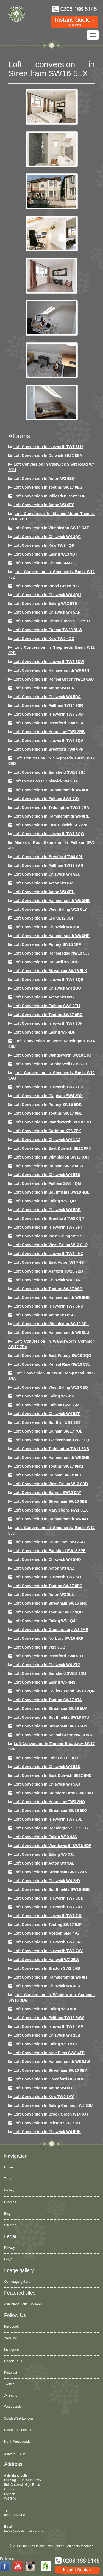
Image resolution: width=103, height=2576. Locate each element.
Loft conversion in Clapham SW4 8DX (48, 1096)
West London (14, 2407)
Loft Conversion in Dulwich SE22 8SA (47, 455)
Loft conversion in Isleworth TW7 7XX (48, 1907)
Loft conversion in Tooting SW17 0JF (47, 1924)
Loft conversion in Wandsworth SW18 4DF (52, 1845)
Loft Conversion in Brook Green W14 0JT (50, 2114)
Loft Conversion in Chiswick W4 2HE (46, 927)
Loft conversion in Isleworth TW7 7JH (48, 1023)
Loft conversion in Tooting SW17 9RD (48, 1014)
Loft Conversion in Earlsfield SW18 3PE (49, 1551)
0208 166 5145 (15, 2515)
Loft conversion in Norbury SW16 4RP (48, 1638)
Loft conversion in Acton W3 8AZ (43, 1568)
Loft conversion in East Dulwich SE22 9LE (52, 825)
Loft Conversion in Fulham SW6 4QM (47, 1183)
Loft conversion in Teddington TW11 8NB (51, 1449)
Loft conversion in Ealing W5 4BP (44, 1032)
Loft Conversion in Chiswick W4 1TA (46, 1280)
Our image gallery (17, 2282)
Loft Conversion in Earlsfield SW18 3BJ (49, 772)
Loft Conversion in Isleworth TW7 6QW (48, 834)
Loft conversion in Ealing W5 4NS (44, 1682)
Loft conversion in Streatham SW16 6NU (50, 1603)
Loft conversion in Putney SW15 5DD (47, 1104)
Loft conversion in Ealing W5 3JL (43, 1854)
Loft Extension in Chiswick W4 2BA (45, 781)
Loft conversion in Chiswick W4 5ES (46, 1174)
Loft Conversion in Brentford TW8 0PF (48, 749)
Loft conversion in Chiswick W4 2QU (47, 988)
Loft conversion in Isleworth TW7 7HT (48, 1227)
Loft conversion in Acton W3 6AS (44, 883)
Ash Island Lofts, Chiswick (23, 2304)
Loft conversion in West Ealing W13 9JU (50, 1236)
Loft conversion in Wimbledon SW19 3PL (51, 1324)
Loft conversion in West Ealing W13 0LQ (50, 1245)
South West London (18, 2418)
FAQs (8, 2259)
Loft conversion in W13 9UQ (39, 1647)
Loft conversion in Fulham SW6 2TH (46, 1006)
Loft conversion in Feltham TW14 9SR (48, 705)
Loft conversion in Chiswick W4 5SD (46, 1766)
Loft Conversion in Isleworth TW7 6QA (48, 740)
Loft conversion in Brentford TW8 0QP (48, 1218)
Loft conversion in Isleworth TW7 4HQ (48, 1253)
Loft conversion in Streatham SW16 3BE (50, 1501)
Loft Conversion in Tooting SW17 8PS (47, 1586)
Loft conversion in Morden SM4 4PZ (46, 1933)
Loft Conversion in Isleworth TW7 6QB (48, 979)
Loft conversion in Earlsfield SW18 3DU (49, 1673)
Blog (7, 2214)
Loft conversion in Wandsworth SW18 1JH (52, 1122)
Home (8, 2167)
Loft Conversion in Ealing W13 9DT (45, 554)
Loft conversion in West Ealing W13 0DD (50, 1484)
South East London (18, 2430)
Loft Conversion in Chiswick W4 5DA (47, 696)
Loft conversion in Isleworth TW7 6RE (48, 1942)
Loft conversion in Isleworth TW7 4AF (48, 2026)
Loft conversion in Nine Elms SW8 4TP (49, 2053)
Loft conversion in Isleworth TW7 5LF (47, 1577)
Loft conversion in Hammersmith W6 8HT (51, 1977)
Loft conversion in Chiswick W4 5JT (46, 1413)
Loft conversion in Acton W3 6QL (44, 2088)
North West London (18, 2441)
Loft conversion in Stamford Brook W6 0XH (53, 1793)
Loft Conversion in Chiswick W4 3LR (46, 1986)
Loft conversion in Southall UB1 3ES (47, 1422)
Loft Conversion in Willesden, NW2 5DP (49, 496)
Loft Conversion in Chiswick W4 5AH (47, 612)
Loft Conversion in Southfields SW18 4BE (51, 1192)
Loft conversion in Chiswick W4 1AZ (46, 1139)
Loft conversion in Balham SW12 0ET (47, 1475)
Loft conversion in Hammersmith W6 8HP (51, 935)
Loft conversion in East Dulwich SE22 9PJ (52, 1148)
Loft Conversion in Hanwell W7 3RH (46, 962)
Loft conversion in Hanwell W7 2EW (46, 1959)
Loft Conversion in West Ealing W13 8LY (50, 909)
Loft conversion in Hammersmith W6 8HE (51, 1457)
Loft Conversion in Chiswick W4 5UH (47, 2132)
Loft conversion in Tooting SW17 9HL (47, 1113)
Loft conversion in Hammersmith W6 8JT (51, 1519)
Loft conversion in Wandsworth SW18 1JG (52, 1055)
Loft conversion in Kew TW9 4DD (43, 638)
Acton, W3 (11, 2453)
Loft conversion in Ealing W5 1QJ (44, 1621)
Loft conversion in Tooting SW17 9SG (48, 1288)
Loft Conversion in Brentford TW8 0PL (48, 857)
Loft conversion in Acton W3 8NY (44, 997)
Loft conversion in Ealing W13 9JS (45, 1837)
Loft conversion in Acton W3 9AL (43, 1863)
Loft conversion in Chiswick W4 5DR (47, 1210)
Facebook (11, 2327)
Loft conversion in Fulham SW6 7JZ (46, 1405)
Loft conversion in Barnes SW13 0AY (47, 1492)
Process (10, 2202)
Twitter (9, 2384)
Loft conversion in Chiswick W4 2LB (46, 2035)
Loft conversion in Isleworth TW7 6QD (48, 1898)
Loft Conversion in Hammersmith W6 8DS (51, 790)
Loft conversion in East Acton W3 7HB (48, 1262)
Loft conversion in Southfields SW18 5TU (51, 1717)
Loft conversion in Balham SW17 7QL (47, 1431)
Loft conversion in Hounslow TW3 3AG (49, 1542)
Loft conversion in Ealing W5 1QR (44, 1201)
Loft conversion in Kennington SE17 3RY (51, 1828)
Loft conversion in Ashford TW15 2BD (48, 1271)
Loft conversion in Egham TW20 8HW (47, 630)
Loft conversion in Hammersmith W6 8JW (51, 2061)
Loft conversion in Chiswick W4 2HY (46, 1880)
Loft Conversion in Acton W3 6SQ (44, 478)
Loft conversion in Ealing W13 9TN (45, 2044)
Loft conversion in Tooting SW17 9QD (48, 1612)
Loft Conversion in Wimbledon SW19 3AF (51, 528)
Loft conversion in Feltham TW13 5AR (48, 865)
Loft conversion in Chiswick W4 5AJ (46, 1784)
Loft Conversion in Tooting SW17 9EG (48, 487)
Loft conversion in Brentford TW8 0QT (48, 1656)
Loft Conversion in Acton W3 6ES (43, 505)
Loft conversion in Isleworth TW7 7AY (48, 1951)
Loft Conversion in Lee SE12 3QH (44, 918)
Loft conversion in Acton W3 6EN (44, 688)
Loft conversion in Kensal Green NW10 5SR (53, 1735)
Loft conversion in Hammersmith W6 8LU (51, 1332)
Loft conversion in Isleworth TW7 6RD (48, 1306)
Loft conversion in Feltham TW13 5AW (48, 2018)
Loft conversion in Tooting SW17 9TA (47, 1700)
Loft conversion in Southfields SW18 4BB (51, 1889)
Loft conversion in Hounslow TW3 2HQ (49, 1802)
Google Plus (13, 2361)
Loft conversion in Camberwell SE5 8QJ (50, 1064)
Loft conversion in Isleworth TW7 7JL (47, 1819)
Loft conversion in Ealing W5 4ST (44, 1396)
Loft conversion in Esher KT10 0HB (45, 1758)
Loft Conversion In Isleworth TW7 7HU (48, 1087)
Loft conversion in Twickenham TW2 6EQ (51, 1440)
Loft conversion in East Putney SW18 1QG (52, 1355)
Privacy (9, 2248)
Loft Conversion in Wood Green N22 (46, 586)
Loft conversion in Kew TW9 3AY (43, 2096)
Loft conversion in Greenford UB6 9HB (49, 2079)
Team (8, 2179)
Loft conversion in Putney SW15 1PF (47, 944)
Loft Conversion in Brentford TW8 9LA (48, 723)
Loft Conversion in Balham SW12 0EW (48, 1166)
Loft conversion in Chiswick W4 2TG (46, 1665)
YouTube (10, 2338)
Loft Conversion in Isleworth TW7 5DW (48, 661)
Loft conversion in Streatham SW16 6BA (50, 2070)
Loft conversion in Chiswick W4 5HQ (47, 1559)
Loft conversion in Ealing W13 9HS (45, 2009)
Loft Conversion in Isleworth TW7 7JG (48, 714)
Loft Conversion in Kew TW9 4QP (43, 545)
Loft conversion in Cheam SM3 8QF (46, 563)
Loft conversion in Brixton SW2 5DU (46, 2123)
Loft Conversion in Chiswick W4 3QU (47, 595)
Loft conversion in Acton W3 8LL (43, 1594)
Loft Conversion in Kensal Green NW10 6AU (53, 679)
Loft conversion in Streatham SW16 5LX (50, 971)
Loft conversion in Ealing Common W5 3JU (53, 2105)
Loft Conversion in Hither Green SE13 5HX (52, 621)
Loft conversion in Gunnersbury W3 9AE (50, 1629)
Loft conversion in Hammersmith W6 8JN (51, 670)
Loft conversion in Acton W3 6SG (44, 1315)
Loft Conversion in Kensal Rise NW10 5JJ (51, 953)
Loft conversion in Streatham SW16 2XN (50, 1872)
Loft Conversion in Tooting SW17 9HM (48, 1466)
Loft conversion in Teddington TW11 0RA (51, 807)
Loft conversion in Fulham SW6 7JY (46, 798)
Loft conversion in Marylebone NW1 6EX (50, 1510)
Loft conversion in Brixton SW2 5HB (46, 1968)
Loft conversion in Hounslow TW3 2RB (49, 732)
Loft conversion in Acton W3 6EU (44, 892)
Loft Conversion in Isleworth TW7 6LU (48, 447)
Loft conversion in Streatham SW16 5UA (50, 1708)
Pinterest (10, 2373)
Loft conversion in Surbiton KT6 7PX (47, 1131)
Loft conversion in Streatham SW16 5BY (50, 1726)
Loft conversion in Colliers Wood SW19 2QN (54, 1691)
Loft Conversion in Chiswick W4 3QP (47, 536)
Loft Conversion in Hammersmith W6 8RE (51, 816)
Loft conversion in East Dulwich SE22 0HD (52, 1775)
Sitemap (10, 2225)
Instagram (11, 2350)
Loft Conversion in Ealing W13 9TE (45, 603)
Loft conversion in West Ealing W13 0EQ (50, 1387)
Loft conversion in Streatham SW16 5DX (50, 1810)
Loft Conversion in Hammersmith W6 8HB (51, 900)
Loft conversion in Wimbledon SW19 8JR (51, 1157)
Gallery (9, 2190)
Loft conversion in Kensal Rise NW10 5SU (52, 1364)
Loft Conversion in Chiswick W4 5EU (46, 874)
